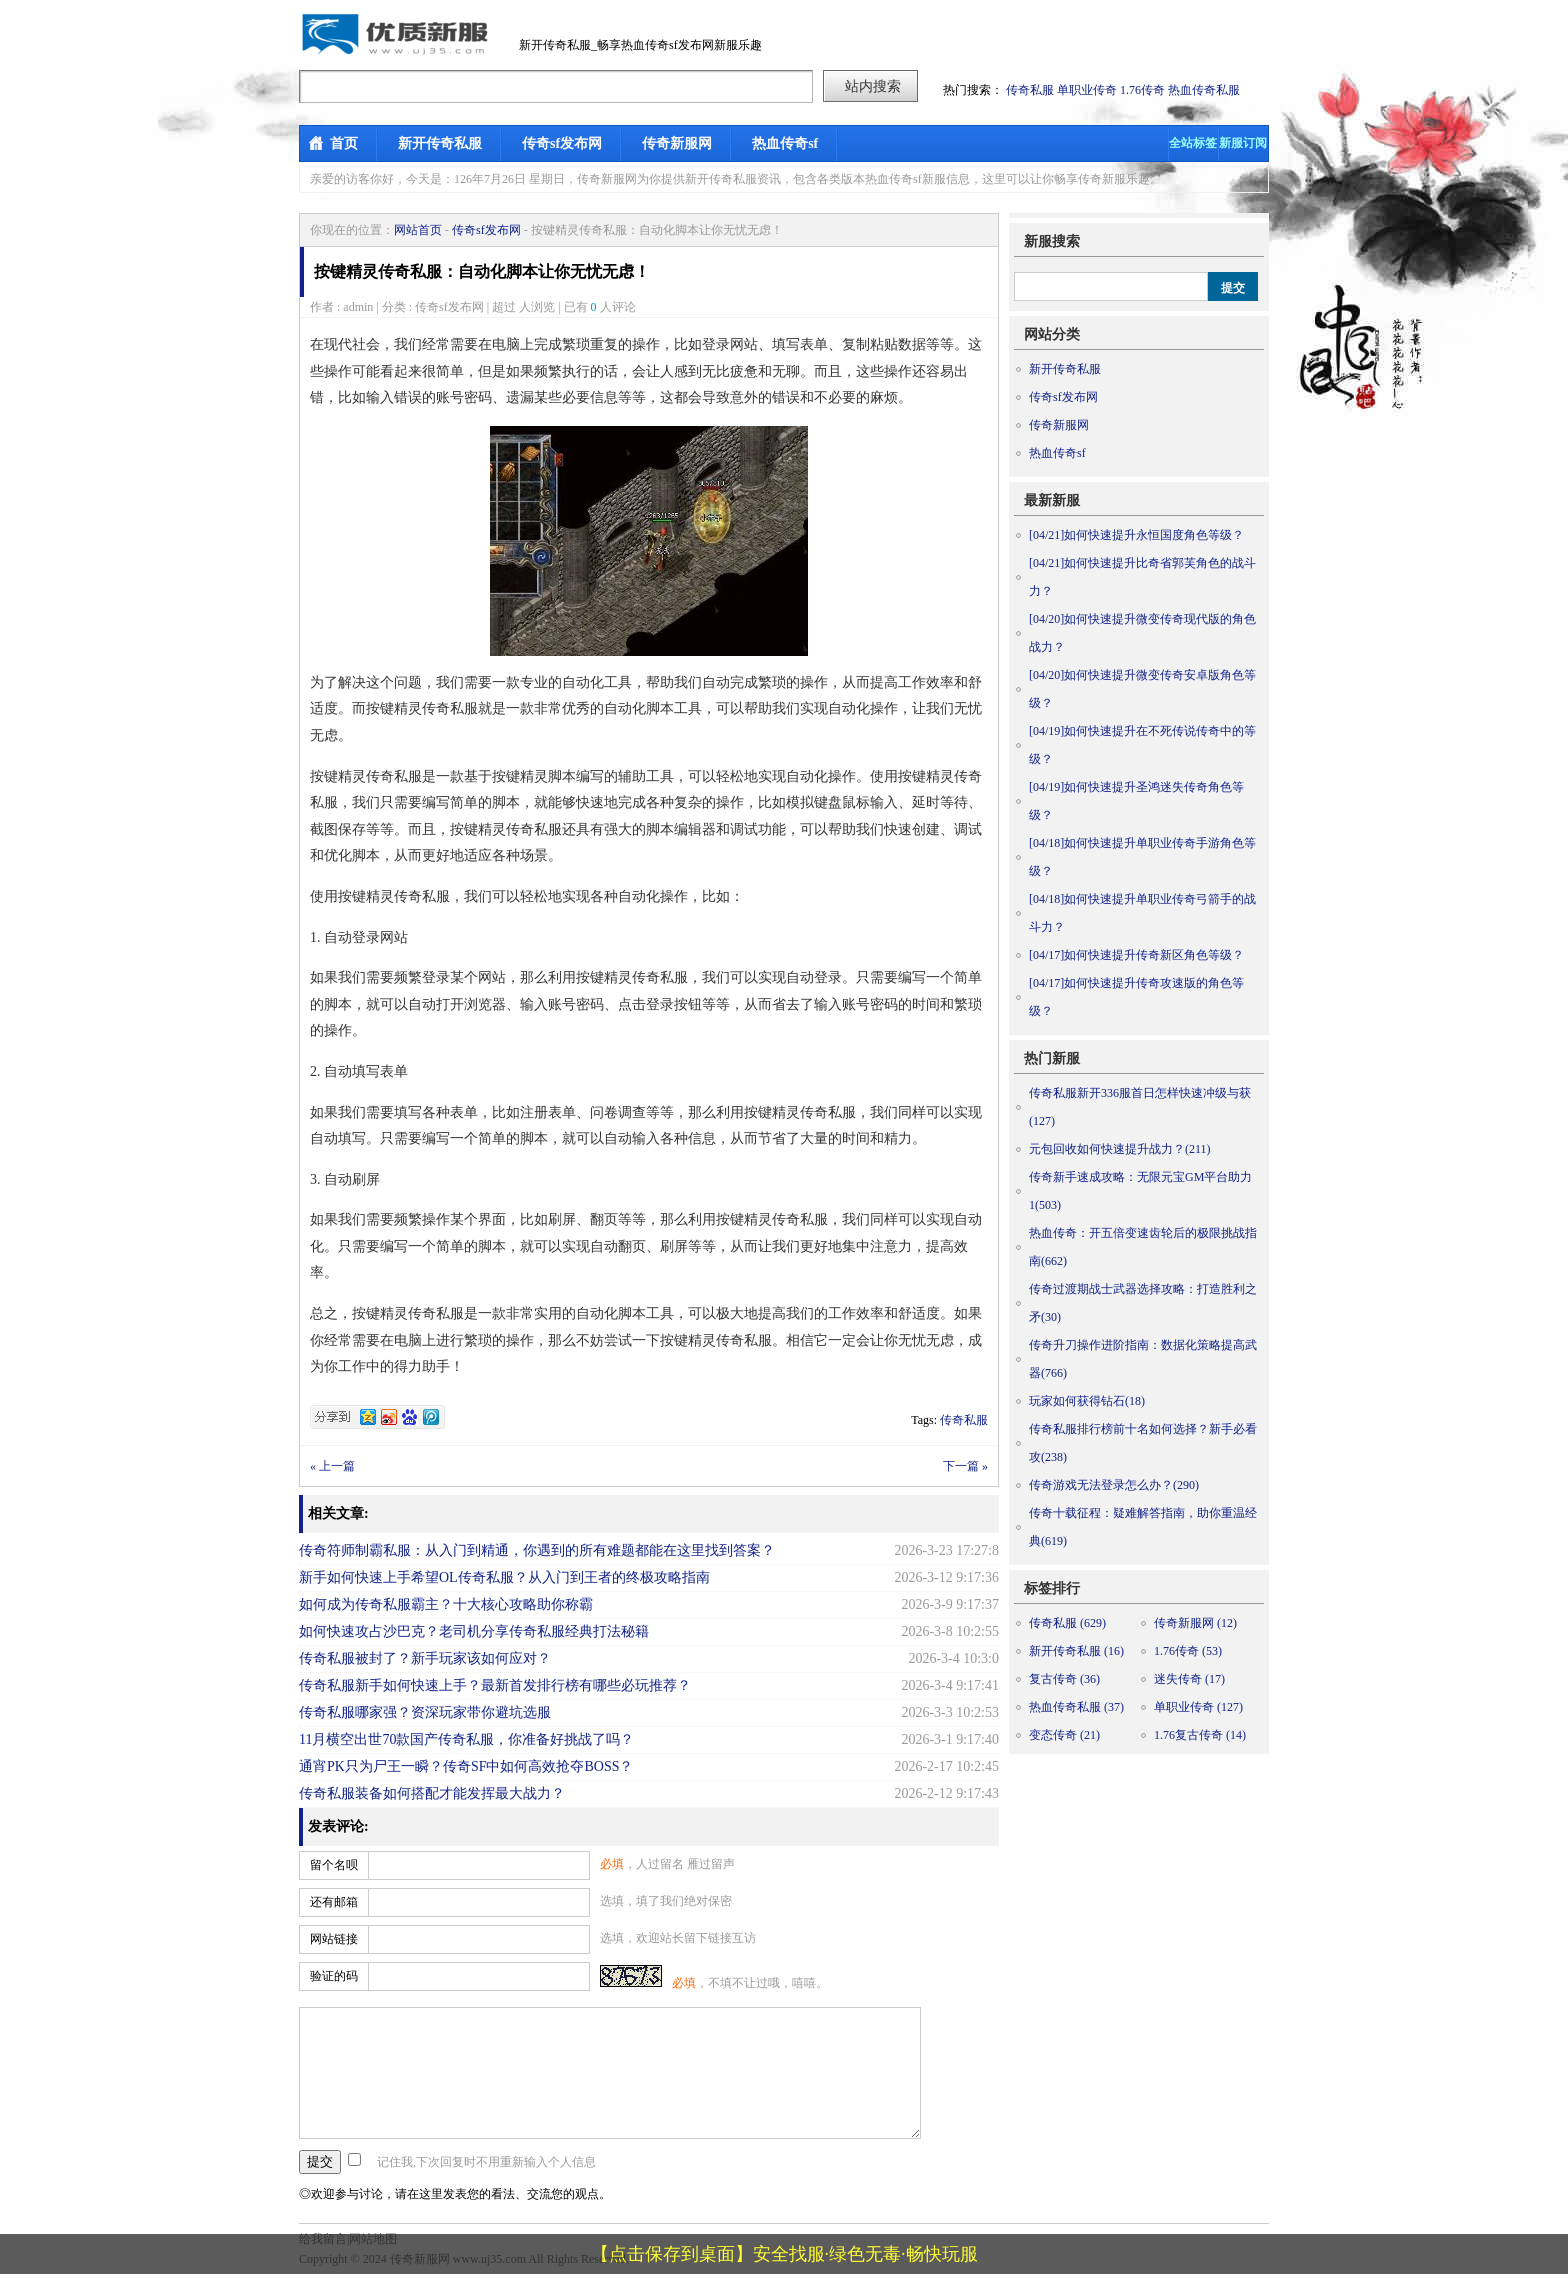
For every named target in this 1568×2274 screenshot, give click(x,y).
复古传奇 (1064, 1679)
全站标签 (1193, 143)
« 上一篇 (332, 1466)
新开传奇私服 (440, 143)
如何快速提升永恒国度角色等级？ (1136, 535)
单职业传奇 (1087, 90)
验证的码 (334, 1976)
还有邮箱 (334, 1902)
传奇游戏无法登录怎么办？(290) (1114, 1485)
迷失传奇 (1189, 1679)
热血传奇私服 (1204, 90)
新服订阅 (1243, 143)
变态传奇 (1064, 1735)
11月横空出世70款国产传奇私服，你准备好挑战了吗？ (466, 1739)
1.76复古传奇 (1200, 1735)
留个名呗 (334, 1865)
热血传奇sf (785, 143)
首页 (344, 143)
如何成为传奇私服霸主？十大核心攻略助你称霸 (446, 1604)
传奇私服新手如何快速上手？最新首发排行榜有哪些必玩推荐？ (495, 1685)
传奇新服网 (677, 143)
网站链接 (334, 1939)
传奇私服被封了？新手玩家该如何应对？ (425, 1658)
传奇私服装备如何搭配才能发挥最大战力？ (432, 1793)
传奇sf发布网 (562, 143)
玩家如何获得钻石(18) (1087, 1401)
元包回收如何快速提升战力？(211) (1120, 1149)
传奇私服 (1030, 90)
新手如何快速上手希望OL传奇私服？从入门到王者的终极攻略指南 (504, 1577)
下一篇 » (965, 1466)
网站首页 (418, 230)
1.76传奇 (1142, 90)
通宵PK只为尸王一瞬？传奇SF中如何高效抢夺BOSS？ (466, 1766)
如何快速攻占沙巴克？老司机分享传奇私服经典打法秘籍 (474, 1631)
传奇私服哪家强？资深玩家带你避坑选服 (425, 1712)
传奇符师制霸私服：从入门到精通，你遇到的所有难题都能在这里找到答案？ (537, 1550)
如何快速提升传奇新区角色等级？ (1136, 955)
